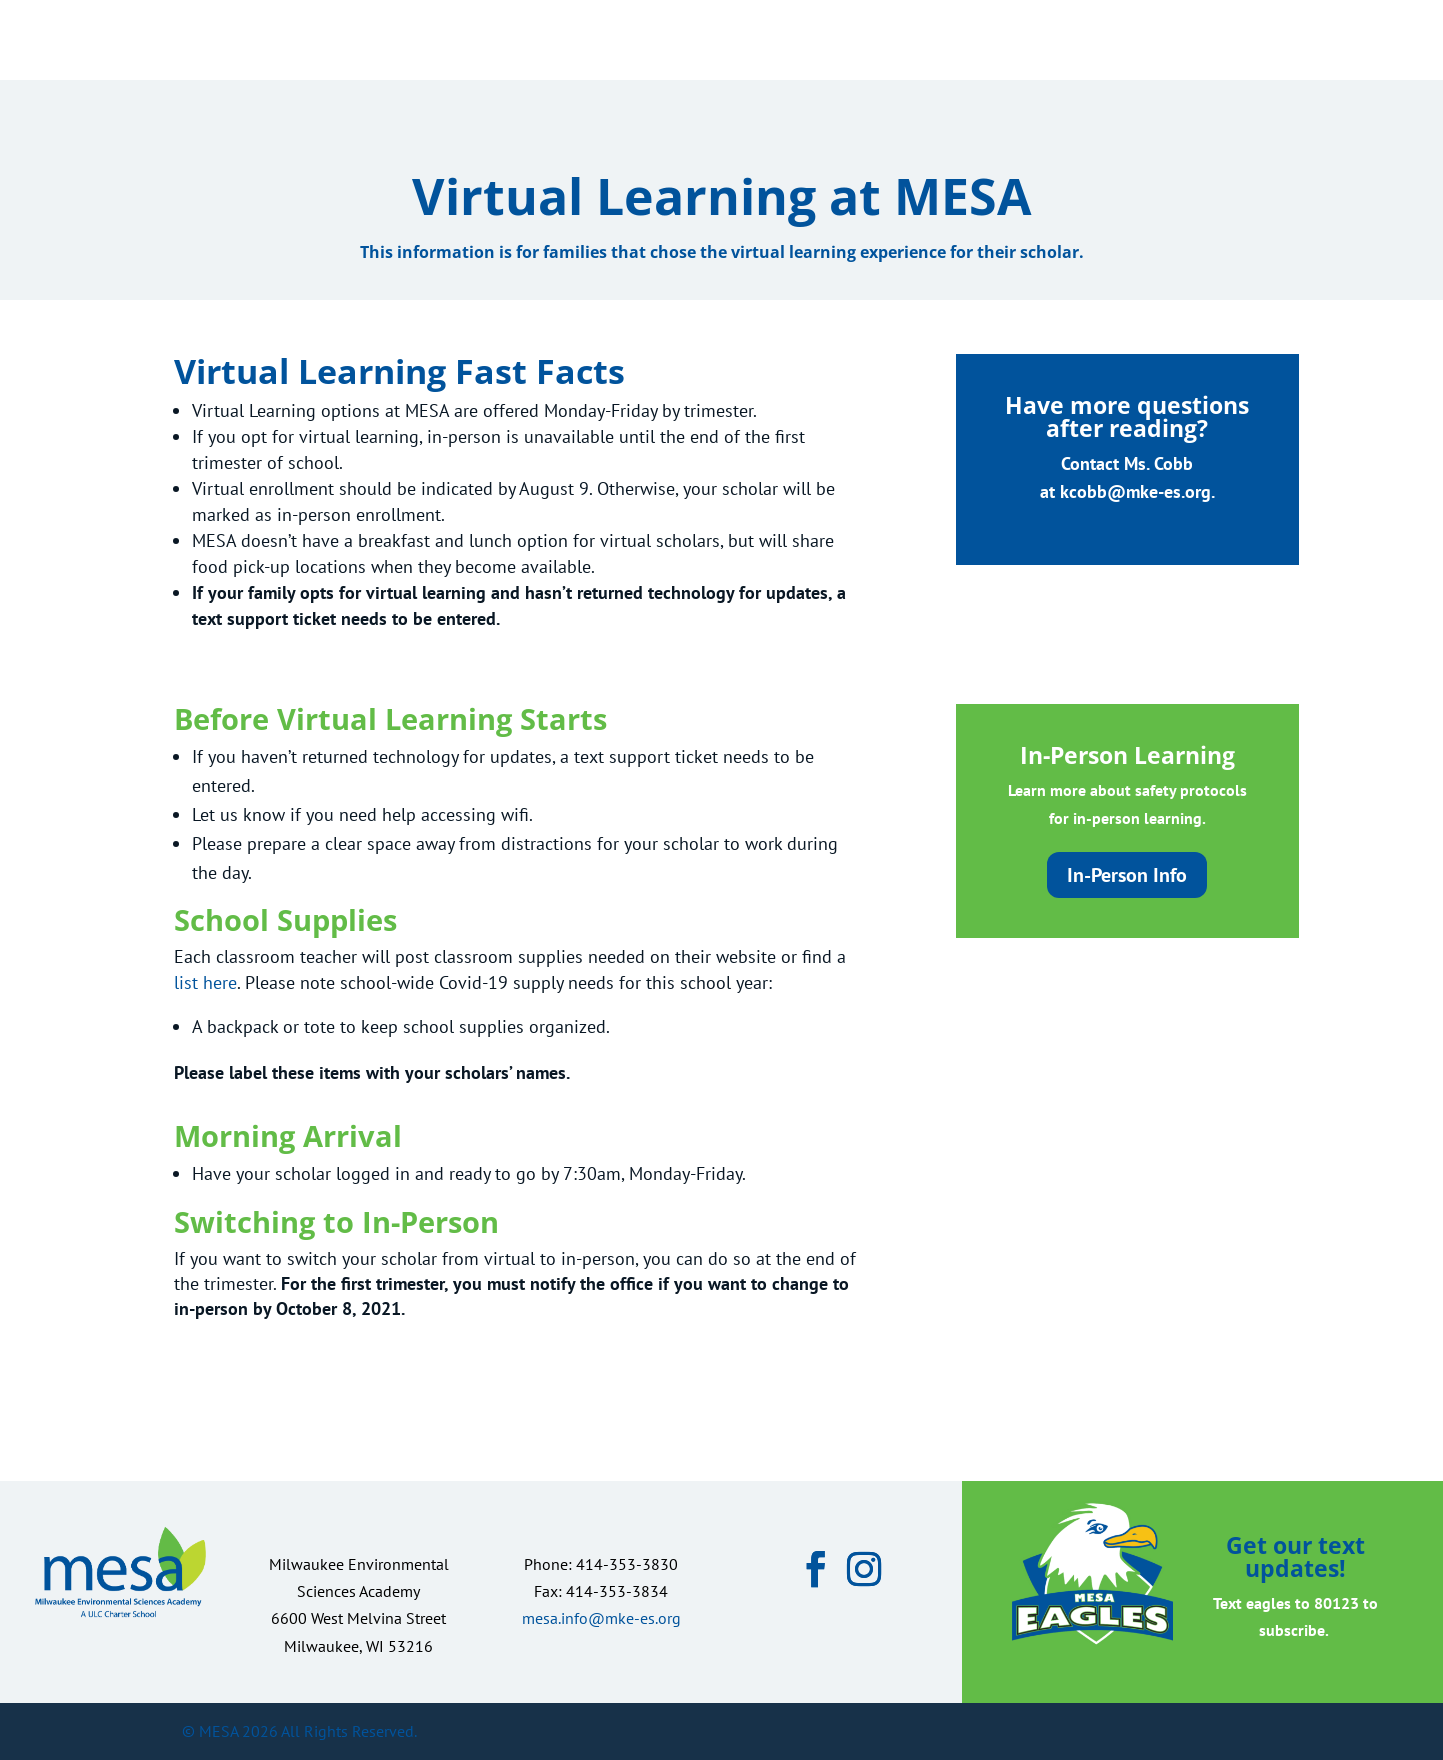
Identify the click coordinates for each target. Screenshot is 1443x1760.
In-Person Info (1127, 875)
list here (205, 982)
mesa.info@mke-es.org (601, 1618)
